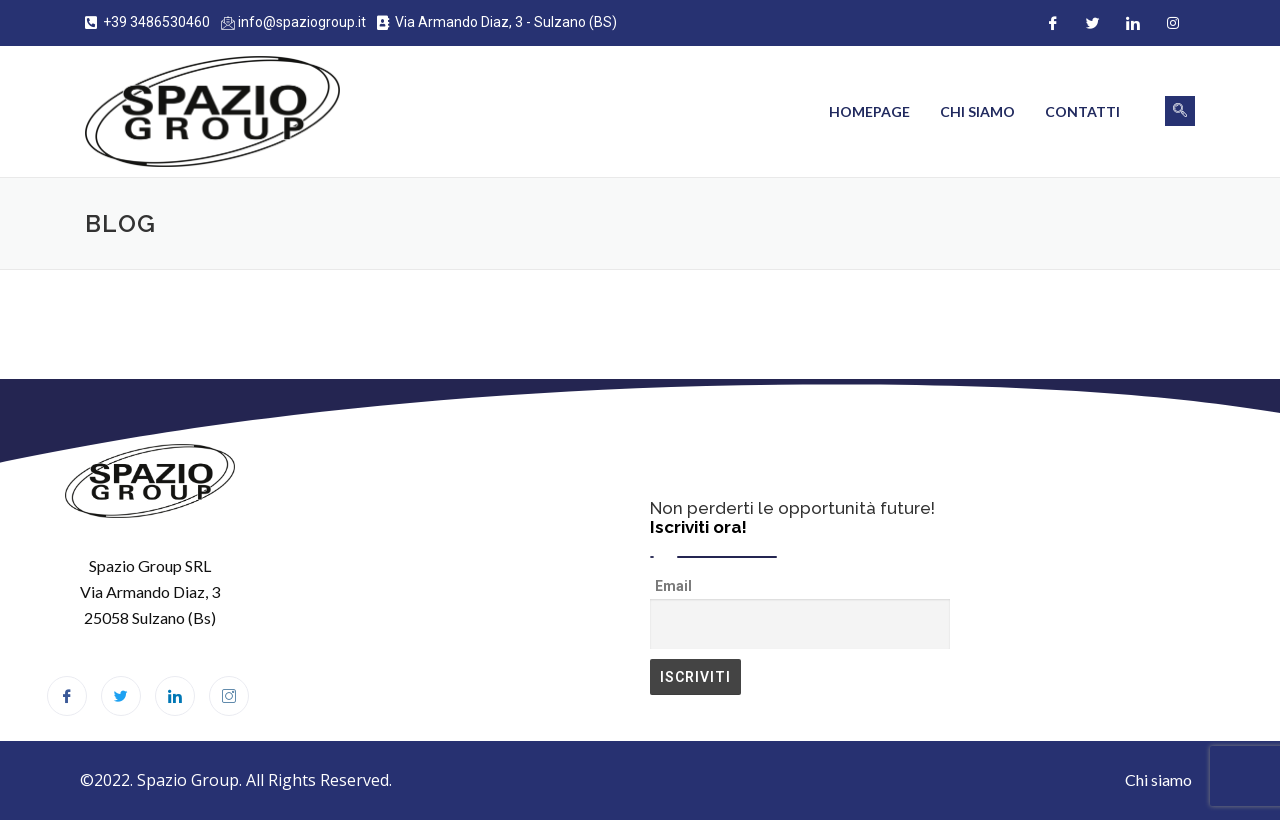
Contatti (1082, 111)
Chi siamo (977, 111)
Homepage (869, 111)
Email (673, 586)
